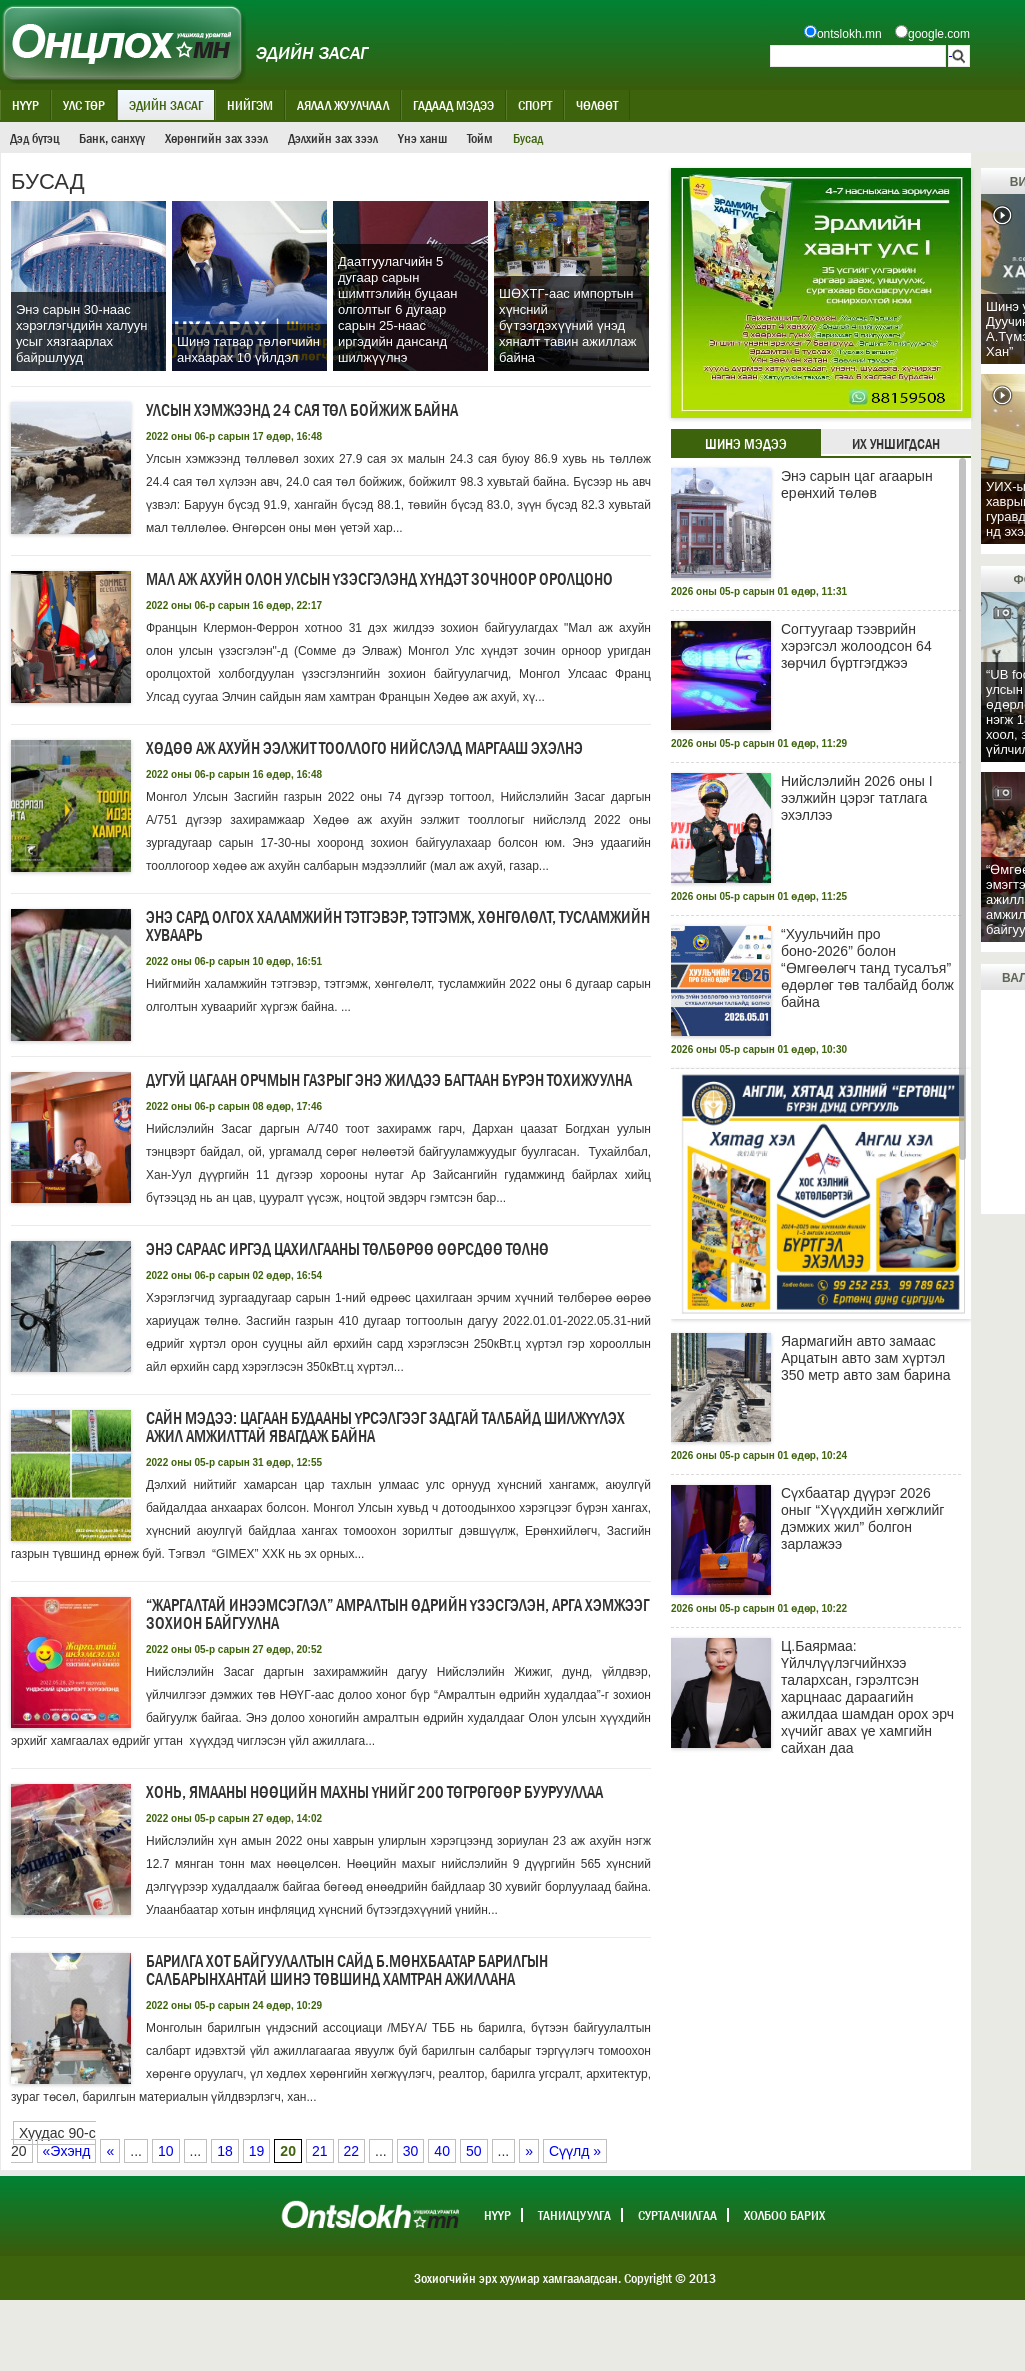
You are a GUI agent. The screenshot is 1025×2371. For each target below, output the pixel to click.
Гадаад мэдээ (453, 105)
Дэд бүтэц (34, 138)
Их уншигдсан (896, 444)
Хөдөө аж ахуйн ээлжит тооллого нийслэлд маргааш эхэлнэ (364, 748)
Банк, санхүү (112, 138)
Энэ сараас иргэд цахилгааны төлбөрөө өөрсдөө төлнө (347, 1249)
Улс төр (84, 105)
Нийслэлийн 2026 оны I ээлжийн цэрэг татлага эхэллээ (857, 798)
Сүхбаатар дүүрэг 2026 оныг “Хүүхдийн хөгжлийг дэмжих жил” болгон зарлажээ (862, 1518)
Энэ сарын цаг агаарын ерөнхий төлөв (857, 484)
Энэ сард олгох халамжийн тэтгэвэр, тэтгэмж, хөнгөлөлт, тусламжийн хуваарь (398, 926)
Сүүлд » (575, 2151)
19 (257, 2151)
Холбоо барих (784, 2215)
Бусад (528, 138)
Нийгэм (250, 105)
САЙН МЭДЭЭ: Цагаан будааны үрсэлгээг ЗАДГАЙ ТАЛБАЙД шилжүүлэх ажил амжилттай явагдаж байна (385, 1427)
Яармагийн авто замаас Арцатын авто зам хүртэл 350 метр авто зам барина (865, 1358)
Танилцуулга (574, 2215)
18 (225, 2151)
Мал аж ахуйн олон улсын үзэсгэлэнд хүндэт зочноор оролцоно (379, 579)
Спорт (535, 105)
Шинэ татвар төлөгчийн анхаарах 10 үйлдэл (248, 349)
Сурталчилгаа (677, 2215)
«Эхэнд (67, 2151)
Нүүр (25, 105)
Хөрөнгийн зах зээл (216, 138)
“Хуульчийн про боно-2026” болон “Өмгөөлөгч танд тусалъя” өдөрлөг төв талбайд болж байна (867, 968)
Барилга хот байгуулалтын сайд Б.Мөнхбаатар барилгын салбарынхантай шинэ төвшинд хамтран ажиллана (347, 1970)
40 (442, 2151)
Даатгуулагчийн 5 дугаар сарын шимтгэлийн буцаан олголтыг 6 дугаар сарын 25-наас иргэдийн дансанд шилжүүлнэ (397, 309)
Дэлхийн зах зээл (333, 138)
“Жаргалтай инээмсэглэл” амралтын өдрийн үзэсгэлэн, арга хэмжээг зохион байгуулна (397, 1614)
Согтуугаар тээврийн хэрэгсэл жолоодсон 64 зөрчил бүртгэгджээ (856, 646)
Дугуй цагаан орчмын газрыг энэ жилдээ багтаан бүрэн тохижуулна (389, 1080)
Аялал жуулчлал (343, 105)
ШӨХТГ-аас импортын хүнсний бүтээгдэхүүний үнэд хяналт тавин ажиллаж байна (567, 325)
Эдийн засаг (166, 105)
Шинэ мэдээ (746, 444)
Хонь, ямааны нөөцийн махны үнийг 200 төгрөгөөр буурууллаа (374, 1792)
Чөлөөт (597, 105)
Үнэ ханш (422, 138)
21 (320, 2151)
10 (166, 2151)
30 (411, 2151)
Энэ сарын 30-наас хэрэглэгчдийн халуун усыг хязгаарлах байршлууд (81, 333)
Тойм (480, 138)
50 (474, 2151)
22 (352, 2151)
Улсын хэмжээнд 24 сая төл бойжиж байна (302, 410)
